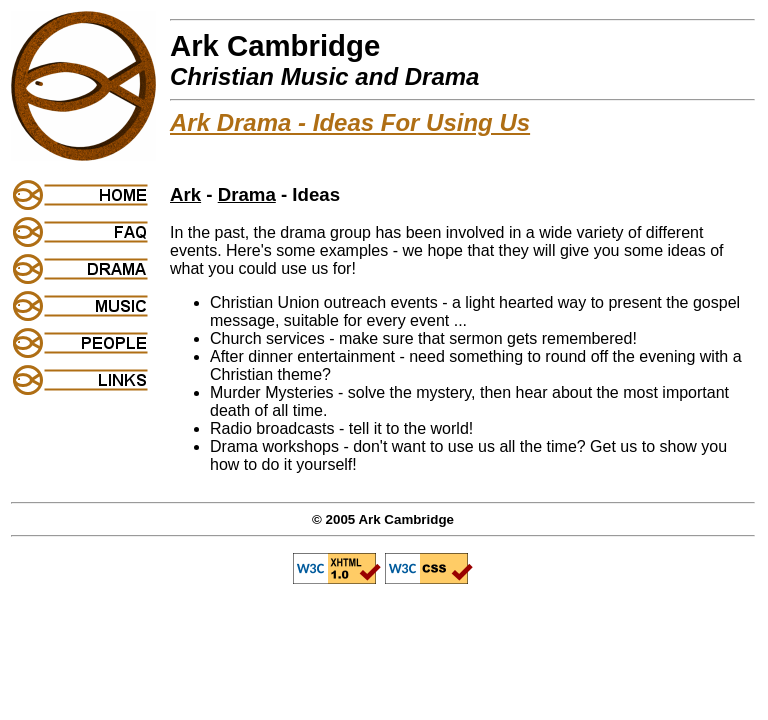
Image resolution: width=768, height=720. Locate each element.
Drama (247, 194)
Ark (185, 194)
